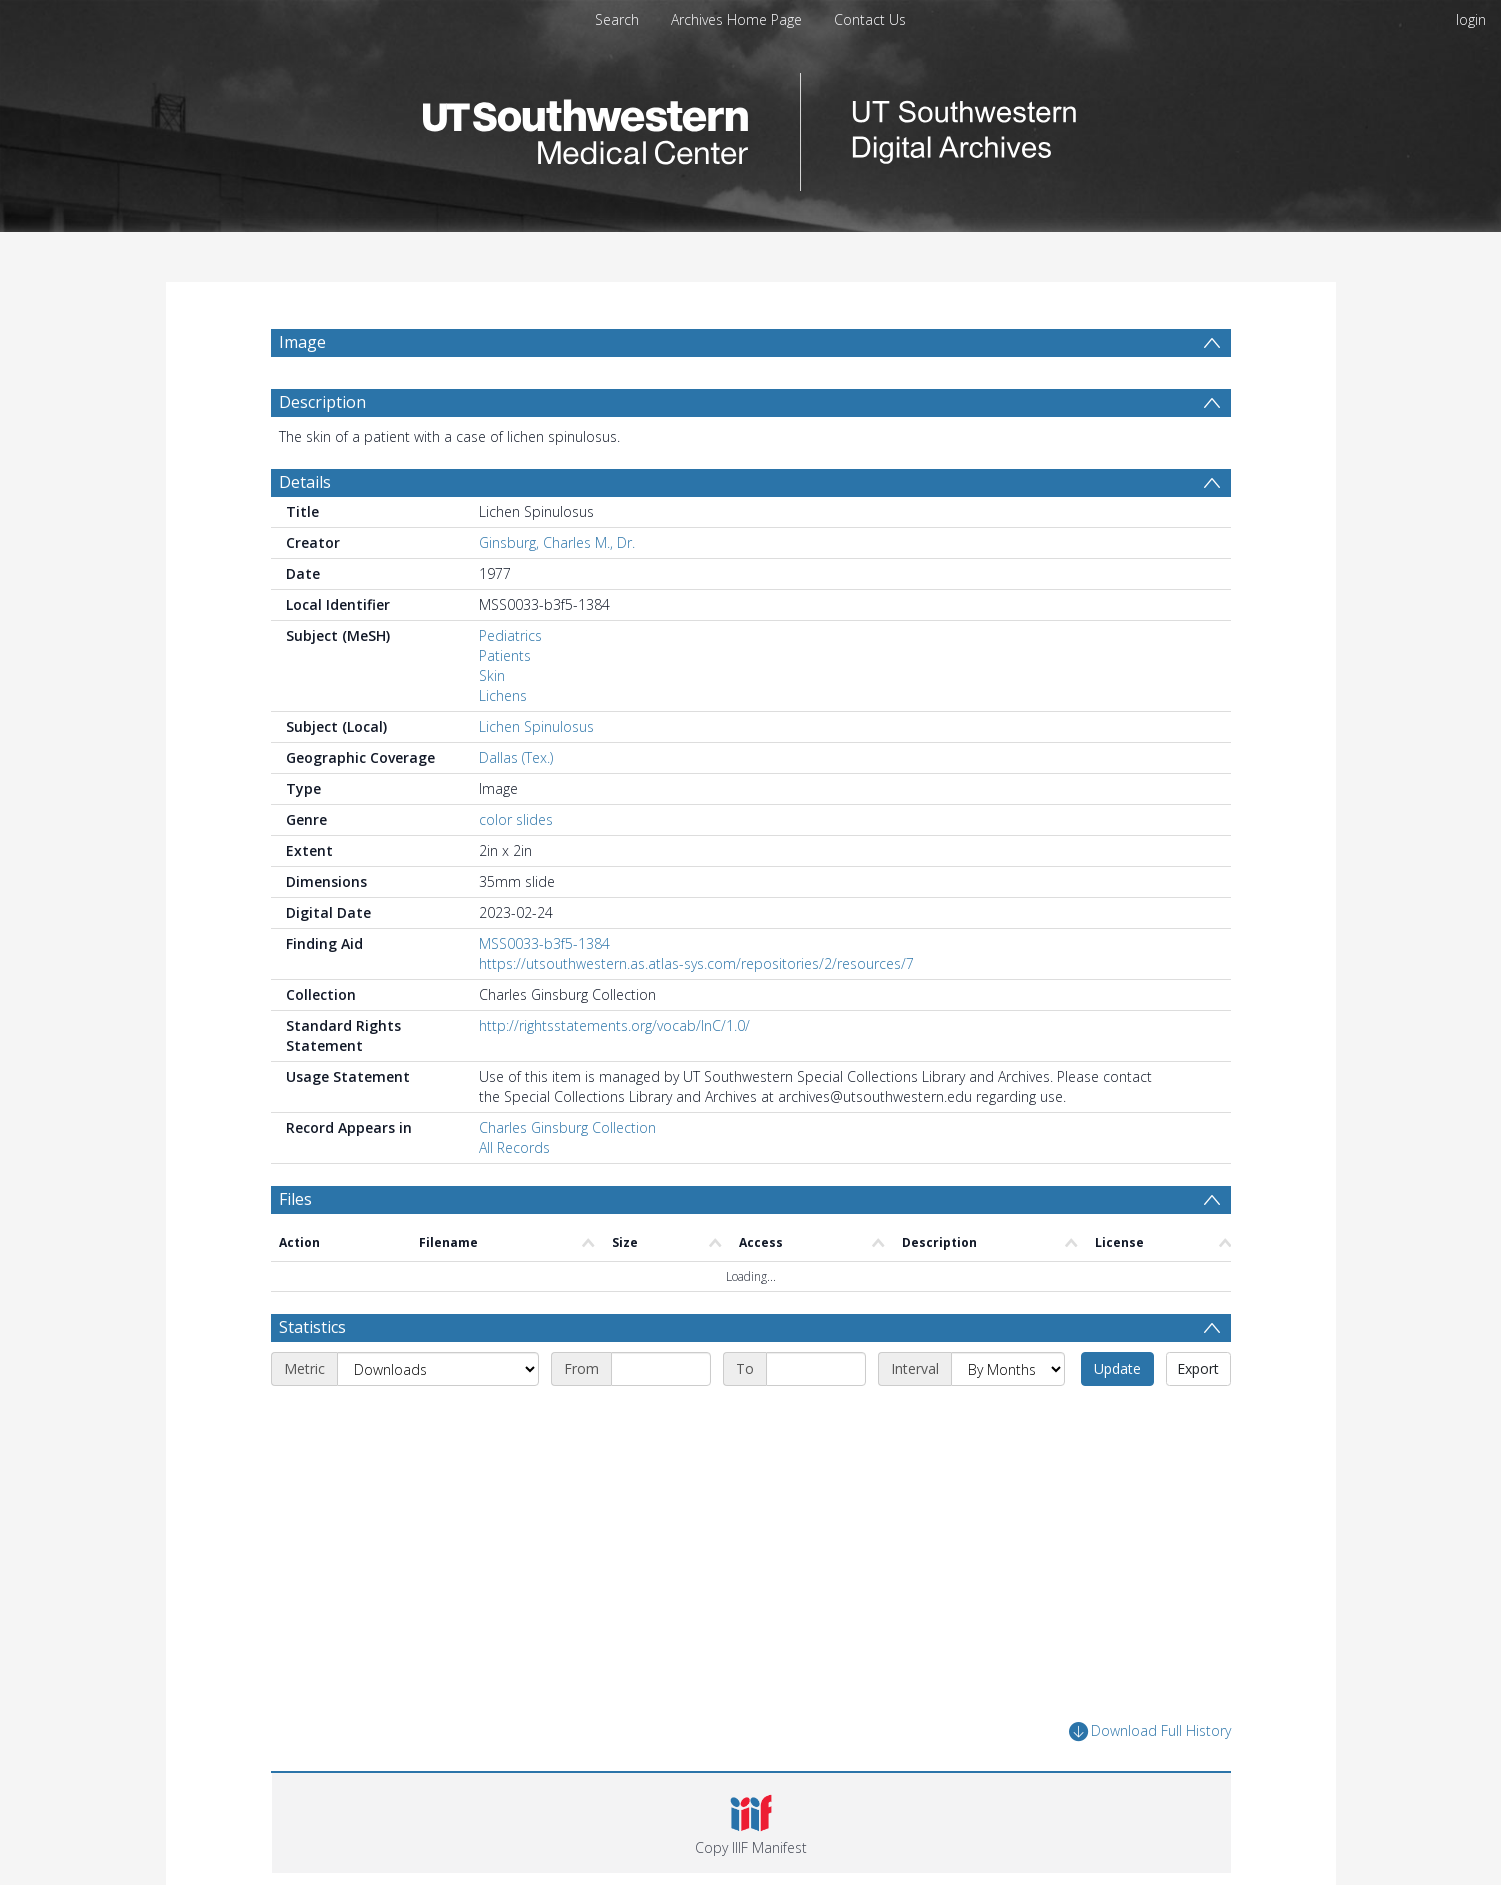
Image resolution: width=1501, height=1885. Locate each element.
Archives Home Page (736, 19)
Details (305, 482)
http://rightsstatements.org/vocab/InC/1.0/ (614, 1025)
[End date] (816, 1369)
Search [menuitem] (617, 19)
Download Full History (1150, 1731)
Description (322, 402)
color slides (516, 819)
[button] (751, 1823)
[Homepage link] (751, 126)
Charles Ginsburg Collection (567, 1127)
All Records (514, 1147)
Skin (492, 675)
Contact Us (870, 19)
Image (302, 342)
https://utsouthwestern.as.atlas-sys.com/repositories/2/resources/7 (696, 963)
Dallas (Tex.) (516, 757)
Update (1117, 1368)
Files (295, 1199)
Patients (505, 655)
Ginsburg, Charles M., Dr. (557, 542)
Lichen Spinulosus (536, 726)
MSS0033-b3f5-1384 (544, 943)
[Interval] (1008, 1369)
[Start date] (661, 1369)
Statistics (312, 1327)
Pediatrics (510, 635)
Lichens (503, 695)
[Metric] (438, 1369)
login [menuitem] (1471, 19)
